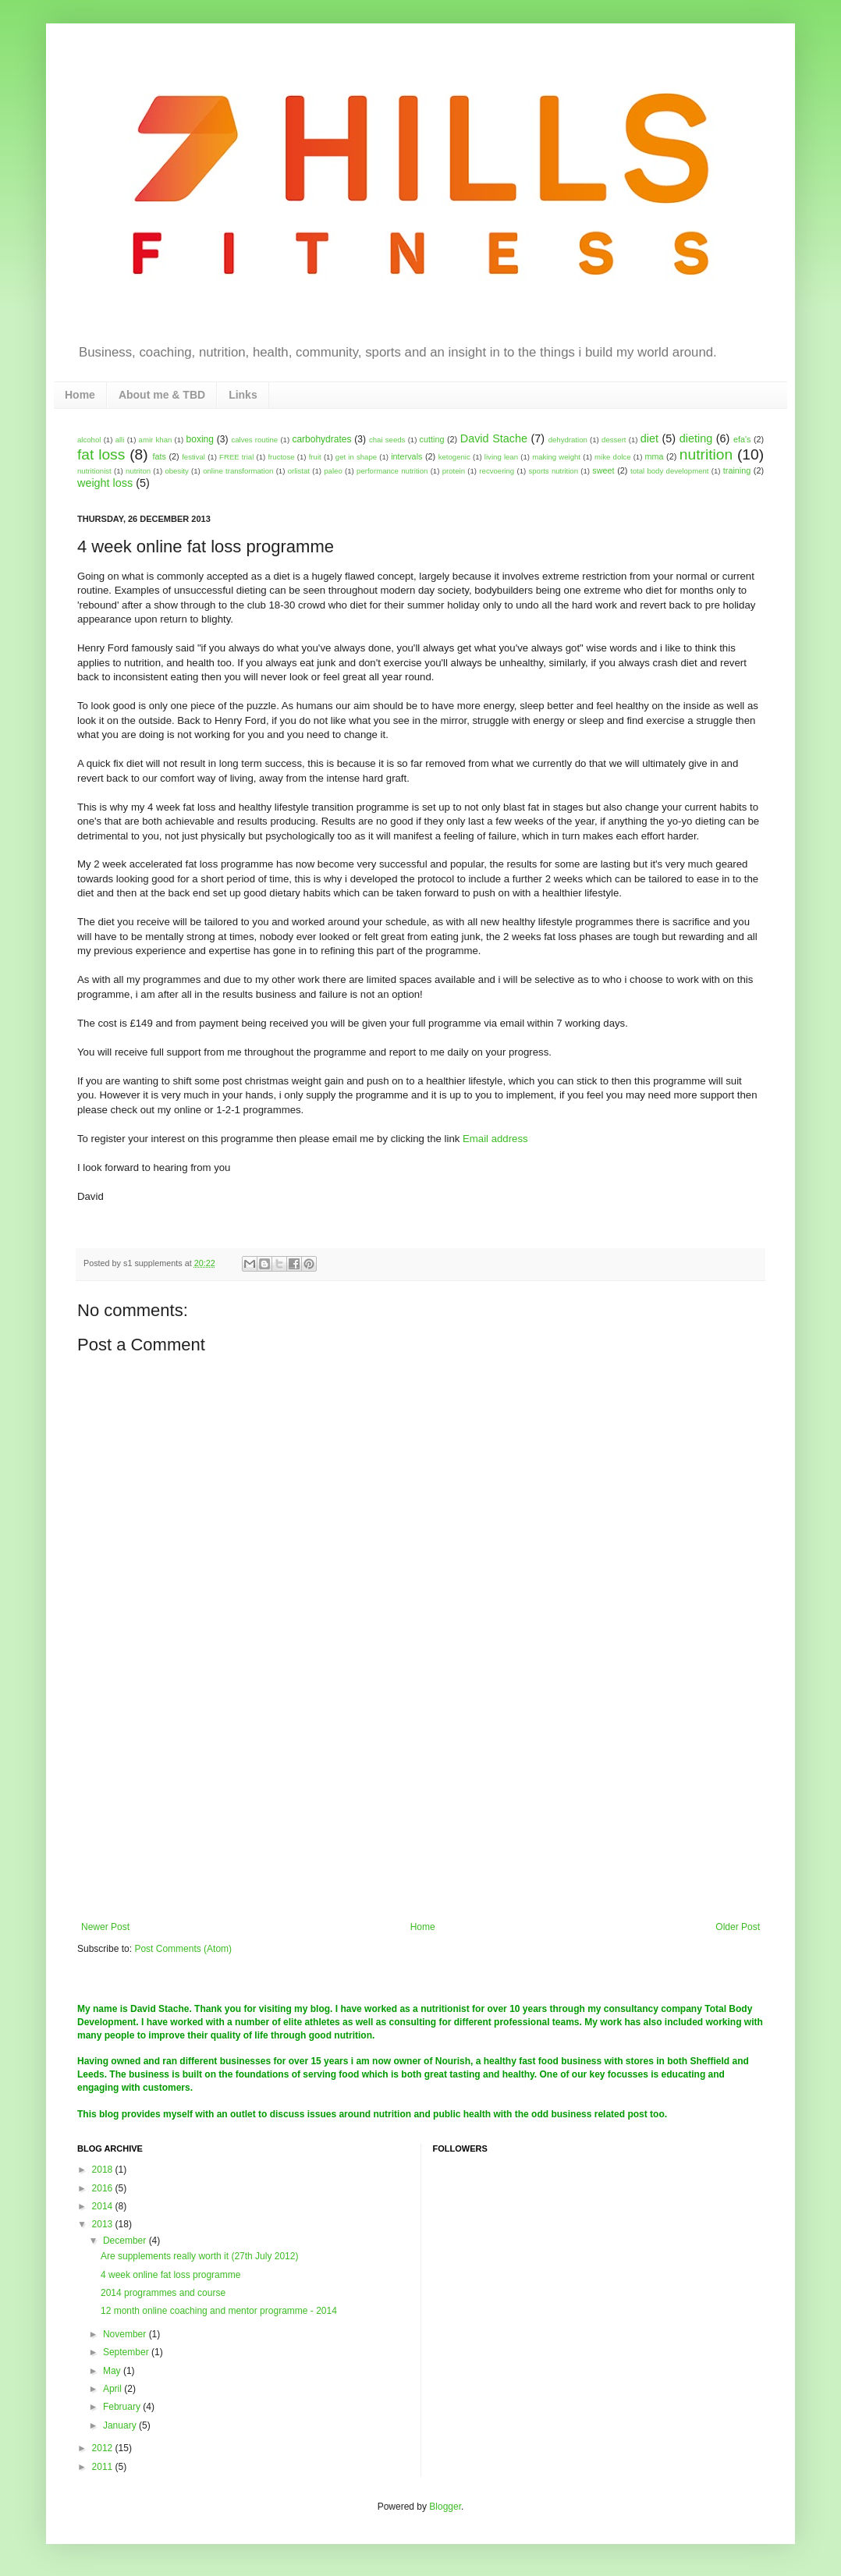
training (737, 470)
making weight (556, 456)
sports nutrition (553, 471)
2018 (103, 2169)
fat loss (101, 454)
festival (193, 456)
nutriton (138, 471)
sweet (603, 470)
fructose (281, 456)
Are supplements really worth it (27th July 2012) (199, 2256)
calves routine (254, 439)
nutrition (706, 454)
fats (158, 456)
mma (654, 456)
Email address (495, 1138)
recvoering (496, 471)
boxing (200, 439)
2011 (103, 2466)
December (126, 2240)
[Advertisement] (420, 1804)
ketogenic (454, 456)
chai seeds (387, 439)
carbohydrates (321, 439)
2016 (103, 2188)
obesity (176, 471)
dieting (696, 438)
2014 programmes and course (163, 2292)
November (126, 2334)
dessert (613, 439)
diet (649, 438)
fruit (315, 456)
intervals (406, 456)
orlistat (299, 471)
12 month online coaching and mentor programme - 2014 (219, 2310)
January (121, 2425)
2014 (103, 2206)
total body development (669, 471)
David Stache (493, 438)
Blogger (445, 2506)
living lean (501, 456)
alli (120, 439)
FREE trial (236, 456)
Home (80, 395)
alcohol (89, 439)
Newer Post (105, 1926)
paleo (333, 471)
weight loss (105, 483)
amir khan (155, 439)
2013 (103, 2224)
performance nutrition (392, 471)
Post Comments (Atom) (183, 1948)
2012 (103, 2448)
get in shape (356, 456)
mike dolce (612, 456)
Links (243, 395)
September (127, 2352)
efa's (742, 439)
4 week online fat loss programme (170, 2274)
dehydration (567, 439)
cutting (432, 439)
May (113, 2370)
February (123, 2406)
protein (453, 471)
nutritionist (94, 471)
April (113, 2388)
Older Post (737, 1926)
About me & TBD (162, 395)
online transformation (238, 471)
